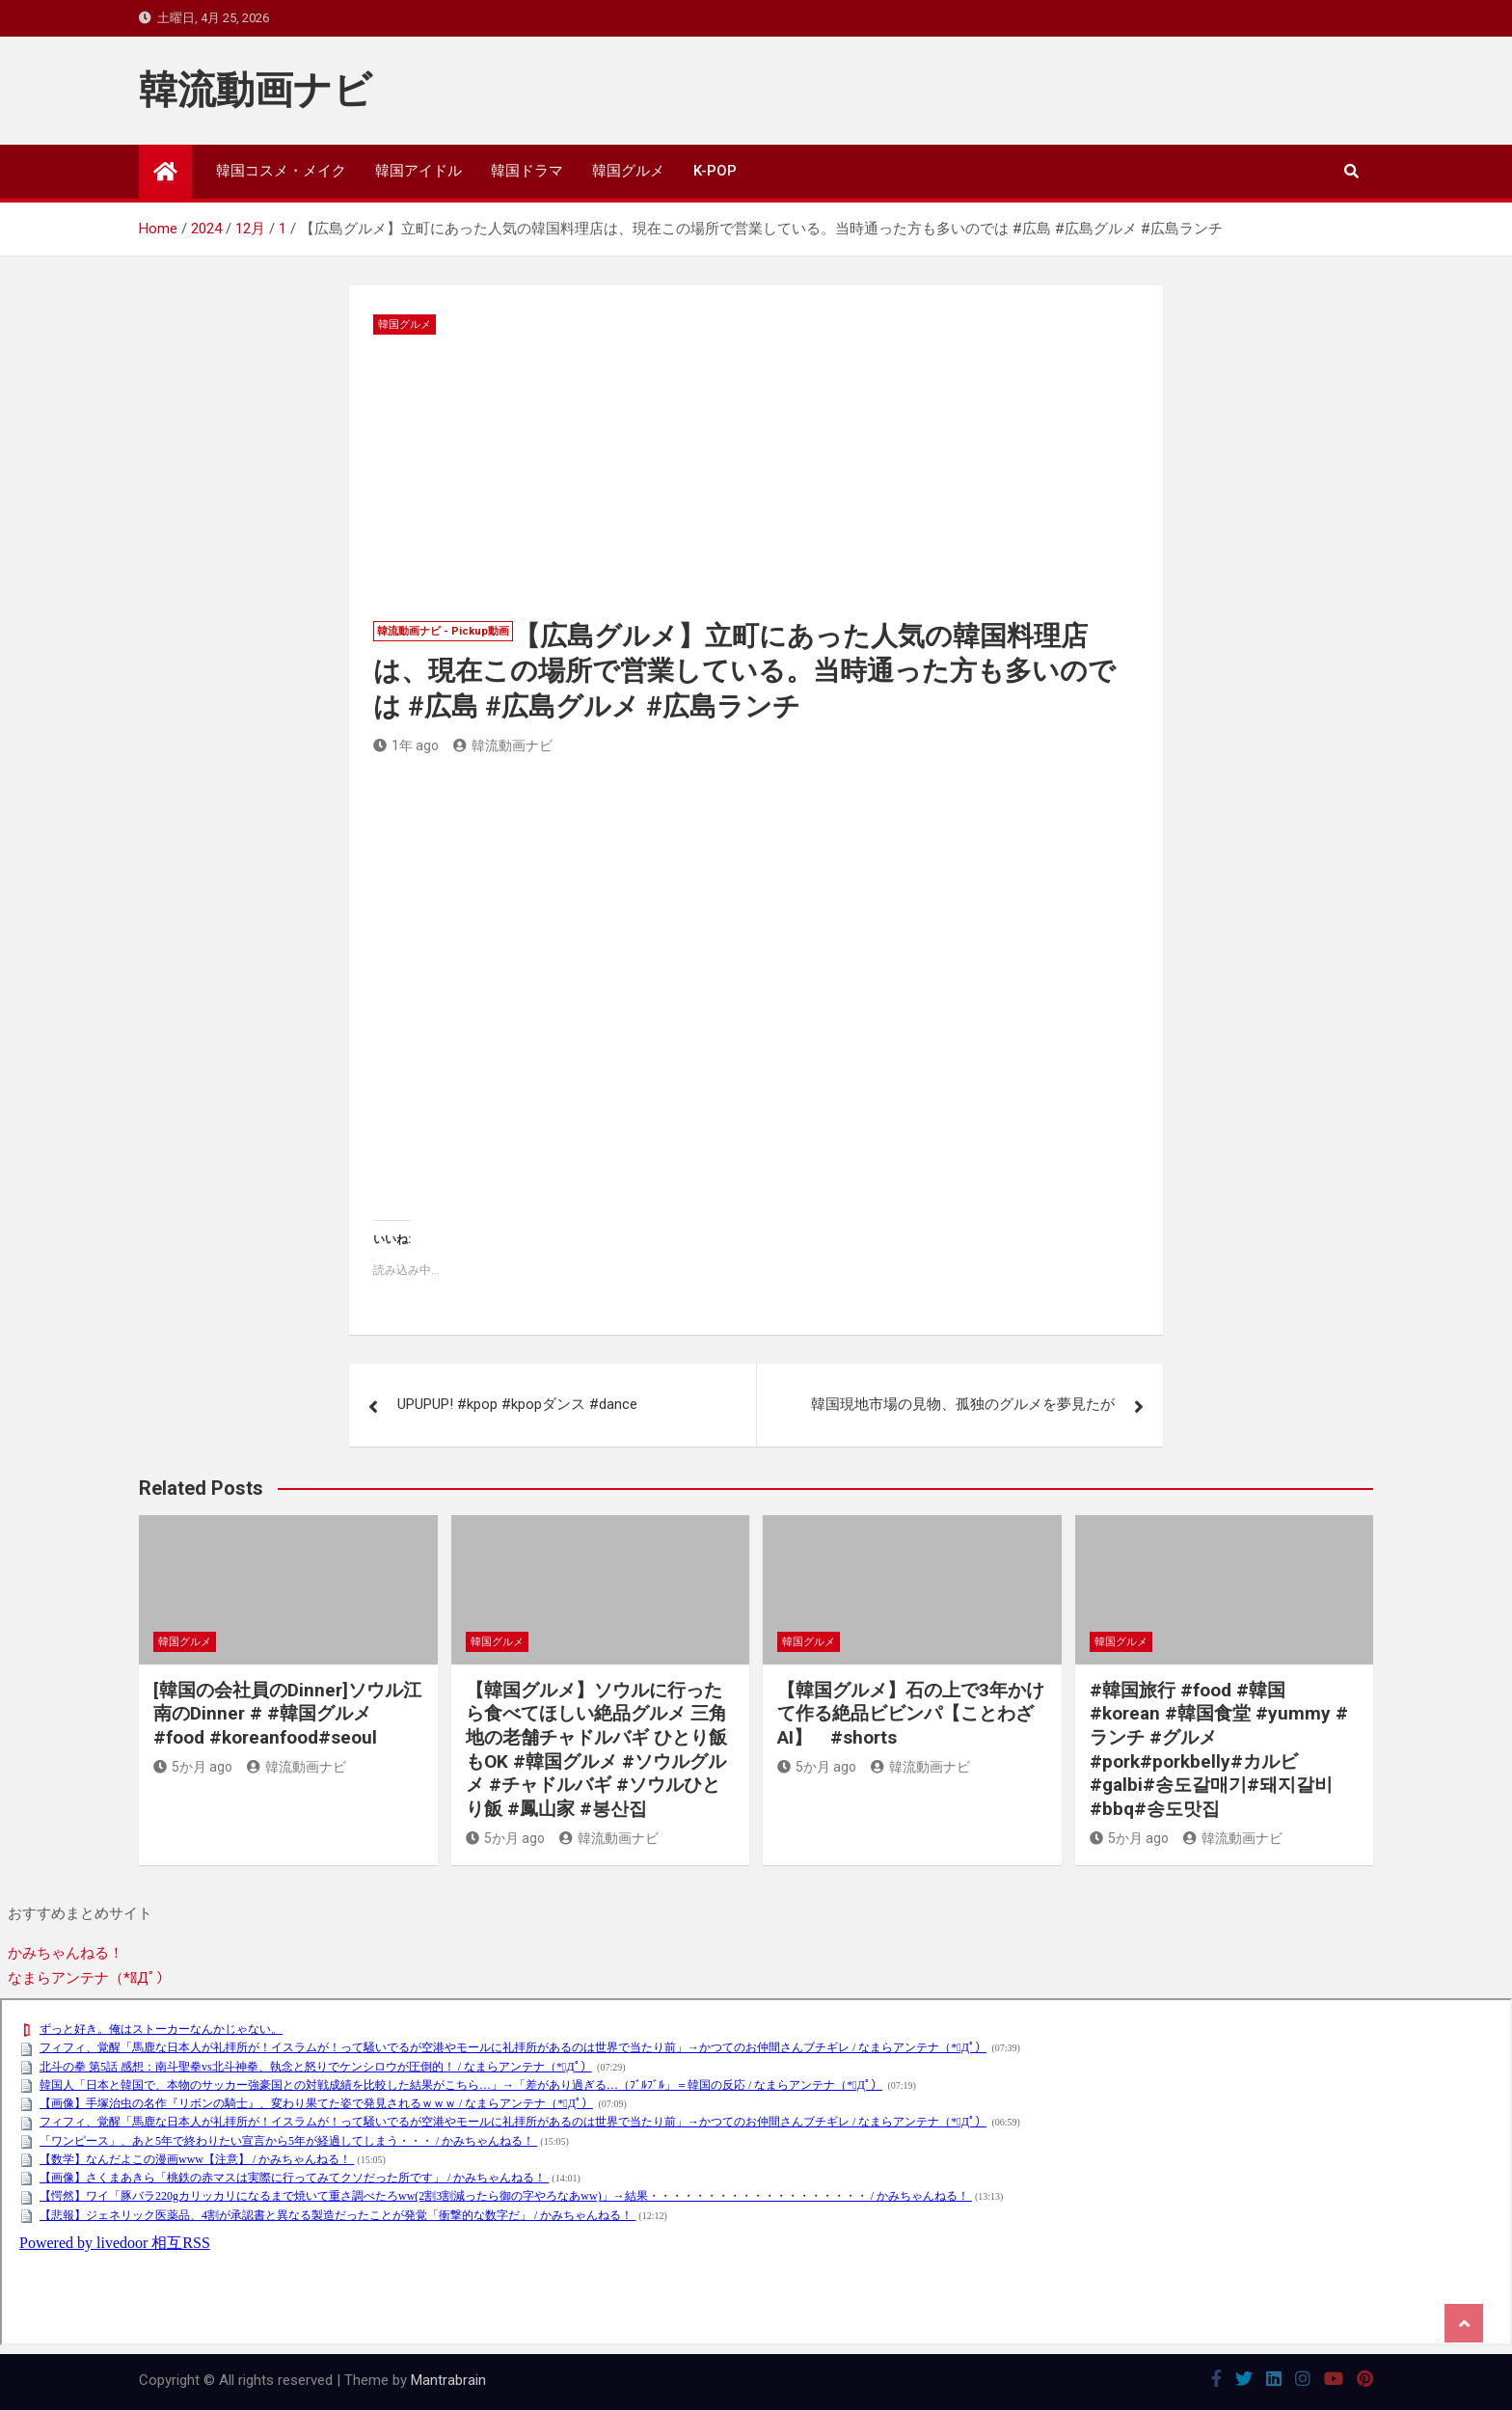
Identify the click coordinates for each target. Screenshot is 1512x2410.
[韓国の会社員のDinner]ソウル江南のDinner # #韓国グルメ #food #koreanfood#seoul (287, 1713)
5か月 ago (192, 1766)
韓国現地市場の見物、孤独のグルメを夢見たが (963, 1404)
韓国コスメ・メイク (281, 170)
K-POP (715, 170)
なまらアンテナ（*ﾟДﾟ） (89, 1978)
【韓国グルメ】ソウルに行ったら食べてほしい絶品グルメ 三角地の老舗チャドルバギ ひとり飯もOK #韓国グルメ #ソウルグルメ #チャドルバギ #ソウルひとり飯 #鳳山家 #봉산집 (596, 1749)
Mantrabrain (448, 2380)
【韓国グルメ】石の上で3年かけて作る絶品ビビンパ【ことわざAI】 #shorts (910, 1713)
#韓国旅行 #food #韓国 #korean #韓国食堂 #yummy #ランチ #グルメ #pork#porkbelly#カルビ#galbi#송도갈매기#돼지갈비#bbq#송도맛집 (1219, 1749)
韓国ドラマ (527, 170)
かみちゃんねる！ (65, 1953)
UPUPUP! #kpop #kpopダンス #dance (517, 1404)
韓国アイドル (418, 170)
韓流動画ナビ (255, 90)
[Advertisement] (755, 479)
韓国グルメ (628, 170)
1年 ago (406, 745)
